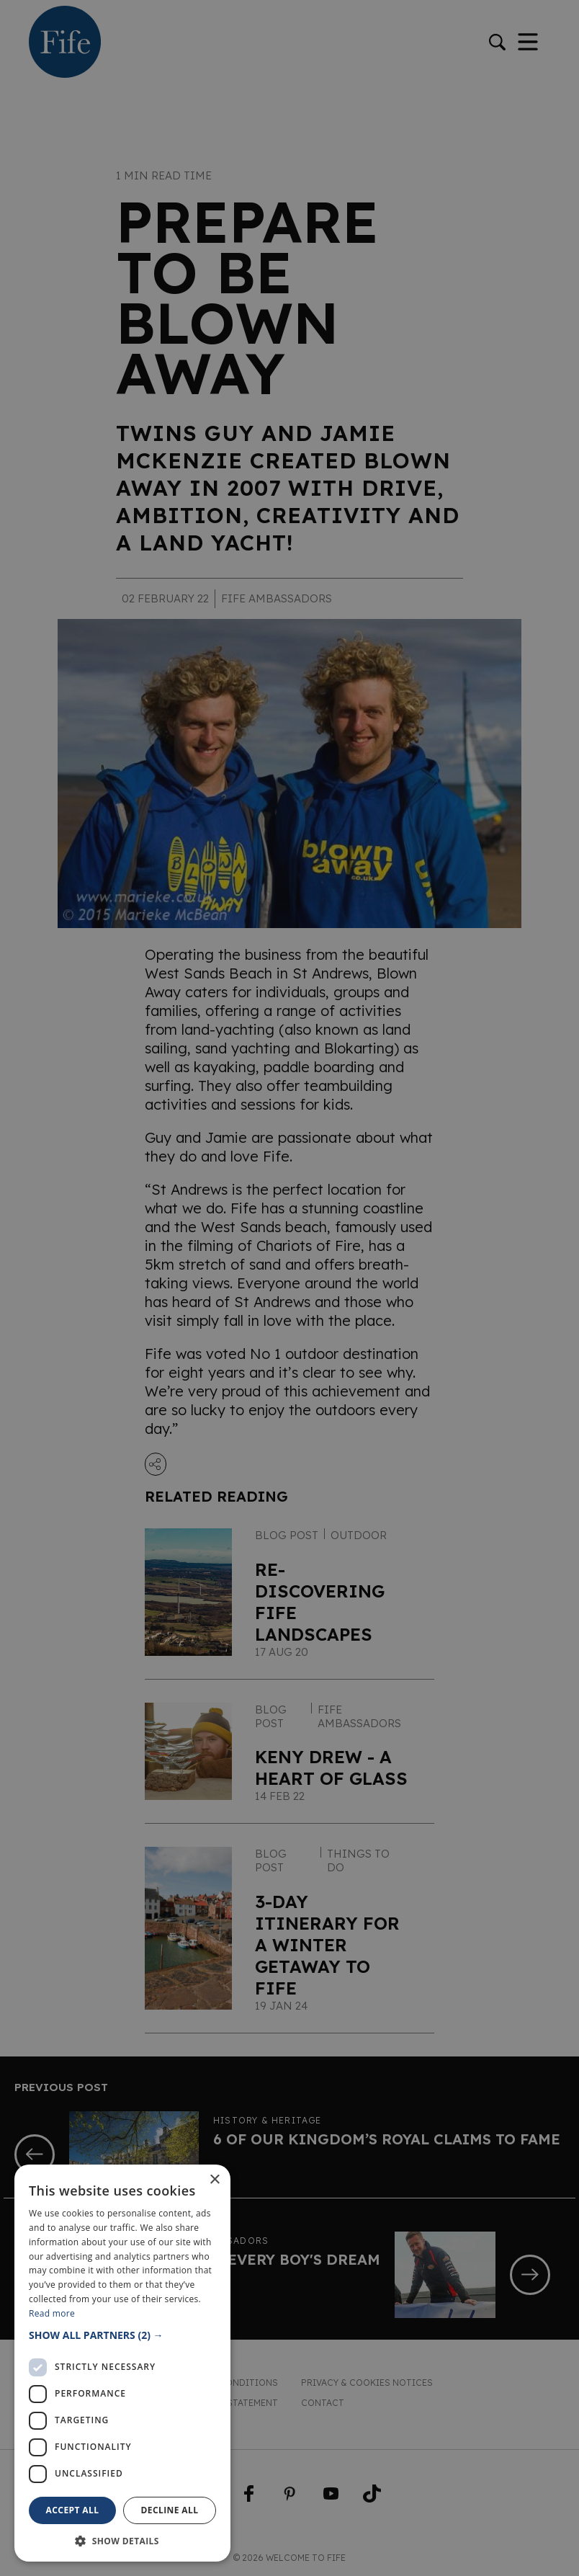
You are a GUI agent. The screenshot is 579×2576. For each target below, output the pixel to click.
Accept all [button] (72, 2510)
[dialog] (289, 1288)
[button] (122, 2335)
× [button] (214, 2180)
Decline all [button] (170, 2510)
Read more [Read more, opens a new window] (52, 2313)
